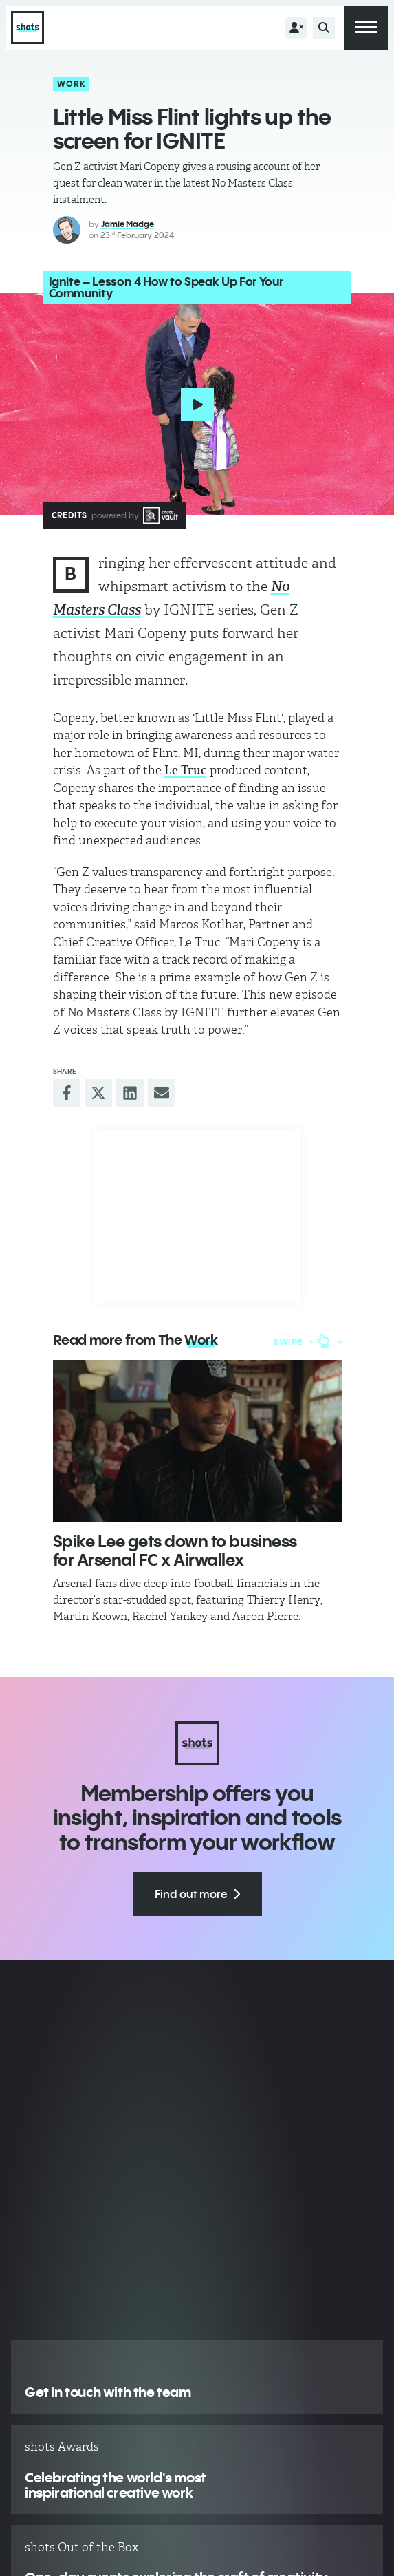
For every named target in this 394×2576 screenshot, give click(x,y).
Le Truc (185, 770)
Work (72, 83)
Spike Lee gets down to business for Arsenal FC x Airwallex (175, 1550)
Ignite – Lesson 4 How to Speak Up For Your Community (166, 287)
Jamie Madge (127, 224)
